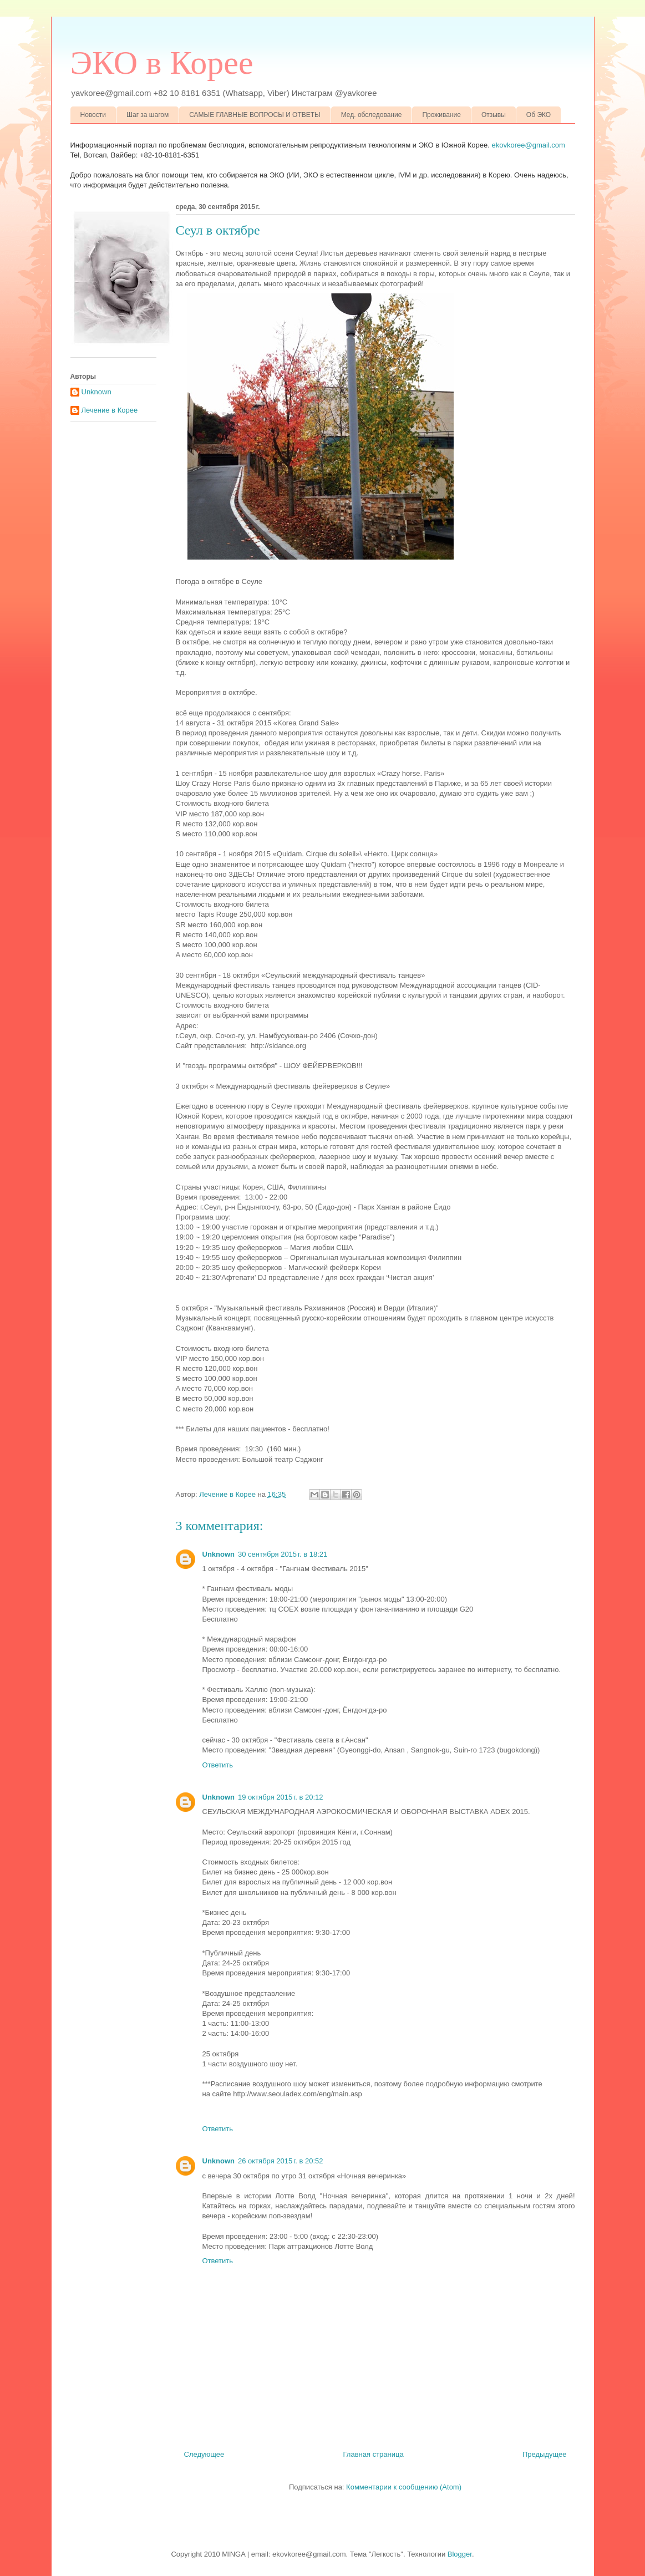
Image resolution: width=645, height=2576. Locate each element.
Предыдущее (544, 2454)
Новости (93, 115)
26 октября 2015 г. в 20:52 (280, 2161)
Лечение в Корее (110, 410)
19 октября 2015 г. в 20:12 (280, 1797)
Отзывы (493, 115)
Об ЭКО (538, 115)
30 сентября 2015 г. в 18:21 (282, 1554)
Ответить (217, 1765)
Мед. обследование (371, 115)
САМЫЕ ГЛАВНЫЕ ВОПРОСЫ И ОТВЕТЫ (255, 115)
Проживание (441, 115)
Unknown (218, 1554)
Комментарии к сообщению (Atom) (403, 2487)
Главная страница (373, 2454)
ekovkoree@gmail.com (528, 145)
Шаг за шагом (147, 115)
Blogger (460, 2554)
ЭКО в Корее (161, 62)
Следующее (204, 2454)
